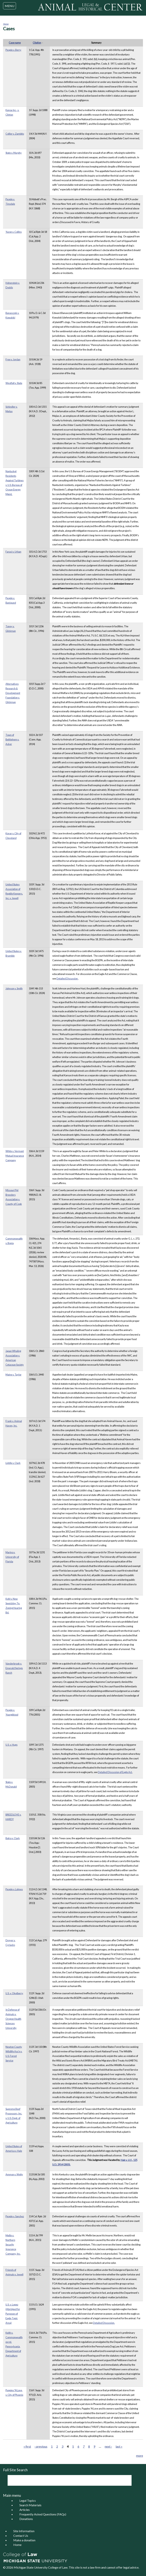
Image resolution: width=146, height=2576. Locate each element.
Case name (15, 42)
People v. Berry (13, 49)
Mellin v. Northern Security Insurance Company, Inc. (13, 2244)
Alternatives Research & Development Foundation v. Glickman (13, 693)
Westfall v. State (14, 383)
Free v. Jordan (13, 359)
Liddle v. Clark (13, 1462)
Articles (24, 2509)
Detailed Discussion (67, 978)
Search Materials (30, 2505)
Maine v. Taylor (13, 1374)
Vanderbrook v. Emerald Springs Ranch (14, 1668)
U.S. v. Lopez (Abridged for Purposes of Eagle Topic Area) (13, 2313)
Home (6, 24)
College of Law (57, 2567)
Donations (26, 2519)
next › (108, 2446)
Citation (38, 42)
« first (27, 2446)
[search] (64, 2480)
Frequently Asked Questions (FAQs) (42, 2514)
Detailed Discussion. (104, 2322)
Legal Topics (27, 2500)
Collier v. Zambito (15, 133)
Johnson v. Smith (14, 988)
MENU (9, 6)
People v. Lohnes (14, 1889)
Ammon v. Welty (14, 2174)
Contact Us (20, 2535)
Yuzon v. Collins (14, 231)
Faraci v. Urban (13, 551)
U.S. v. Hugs (11, 1744)
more (139, 2455)
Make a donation (24, 2540)
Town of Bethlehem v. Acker (12, 739)
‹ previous (41, 2446)
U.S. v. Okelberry (14, 1993)
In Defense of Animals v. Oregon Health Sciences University (13, 2018)
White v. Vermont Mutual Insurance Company (15, 1156)
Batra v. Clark (13, 1838)
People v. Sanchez (15, 2216)
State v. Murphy (14, 152)
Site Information (23, 2531)
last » (119, 2446)
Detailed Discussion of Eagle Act (115, 1772)
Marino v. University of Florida (12, 1557)
